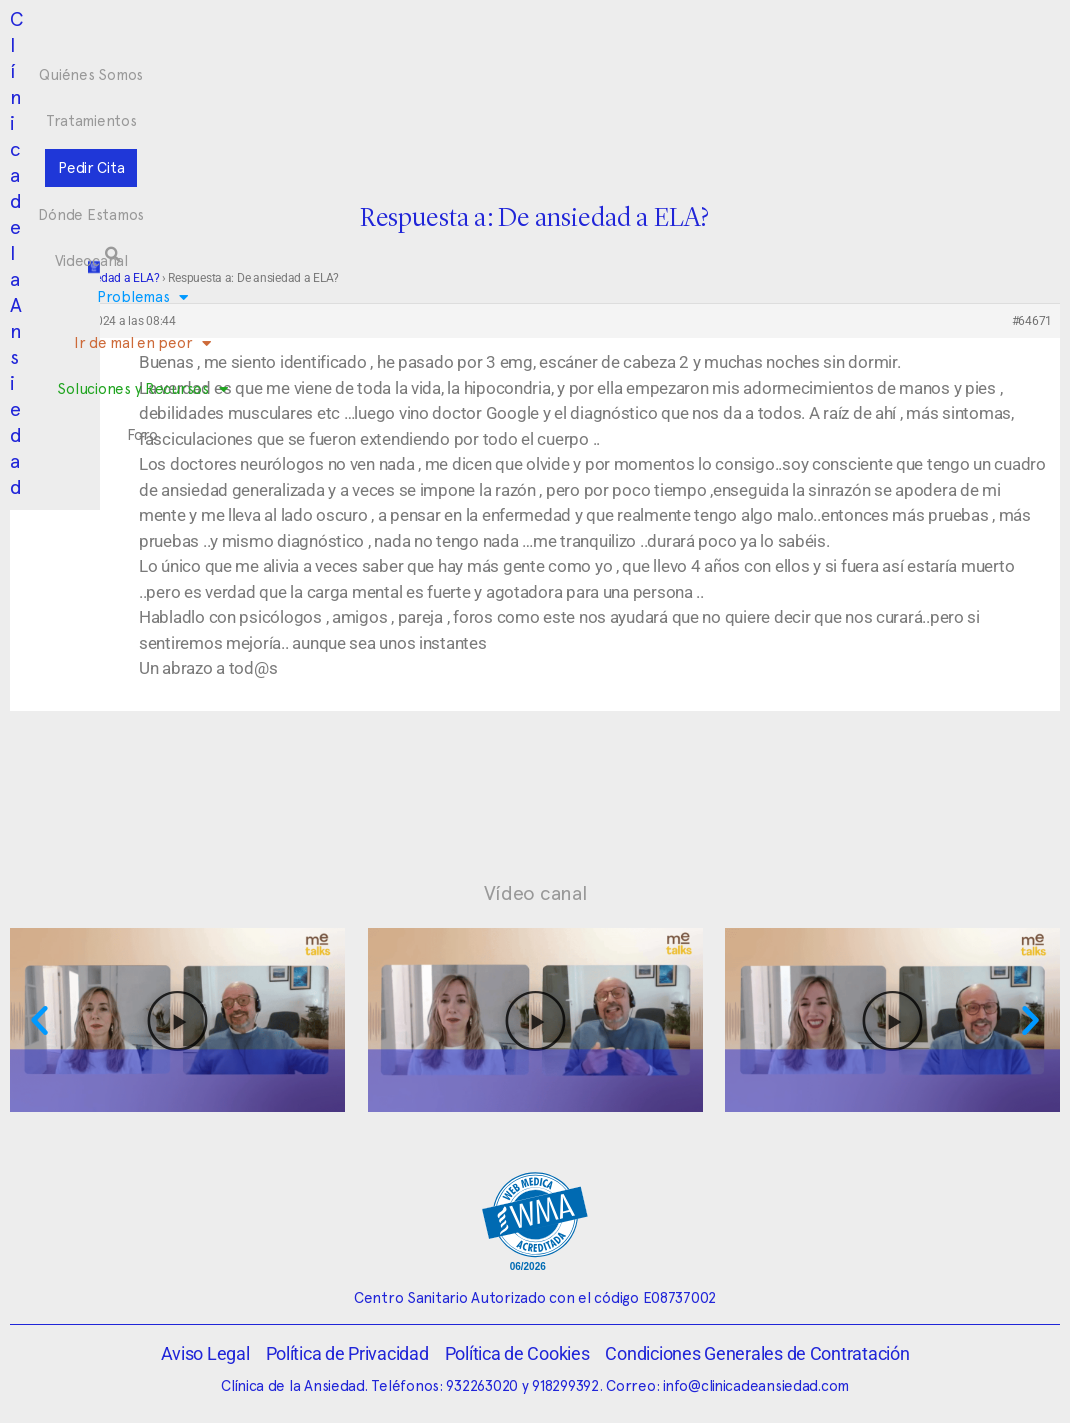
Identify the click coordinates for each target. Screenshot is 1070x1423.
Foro (738, 76)
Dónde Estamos (621, 39)
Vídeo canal (535, 893)
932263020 (482, 1386)
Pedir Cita (508, 39)
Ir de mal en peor (448, 76)
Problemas (316, 76)
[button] (919, 57)
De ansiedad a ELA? (108, 278)
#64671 (1032, 321)
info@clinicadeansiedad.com (756, 1386)
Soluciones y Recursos (620, 76)
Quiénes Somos (281, 39)
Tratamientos (404, 39)
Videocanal (735, 39)
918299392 (565, 1386)
